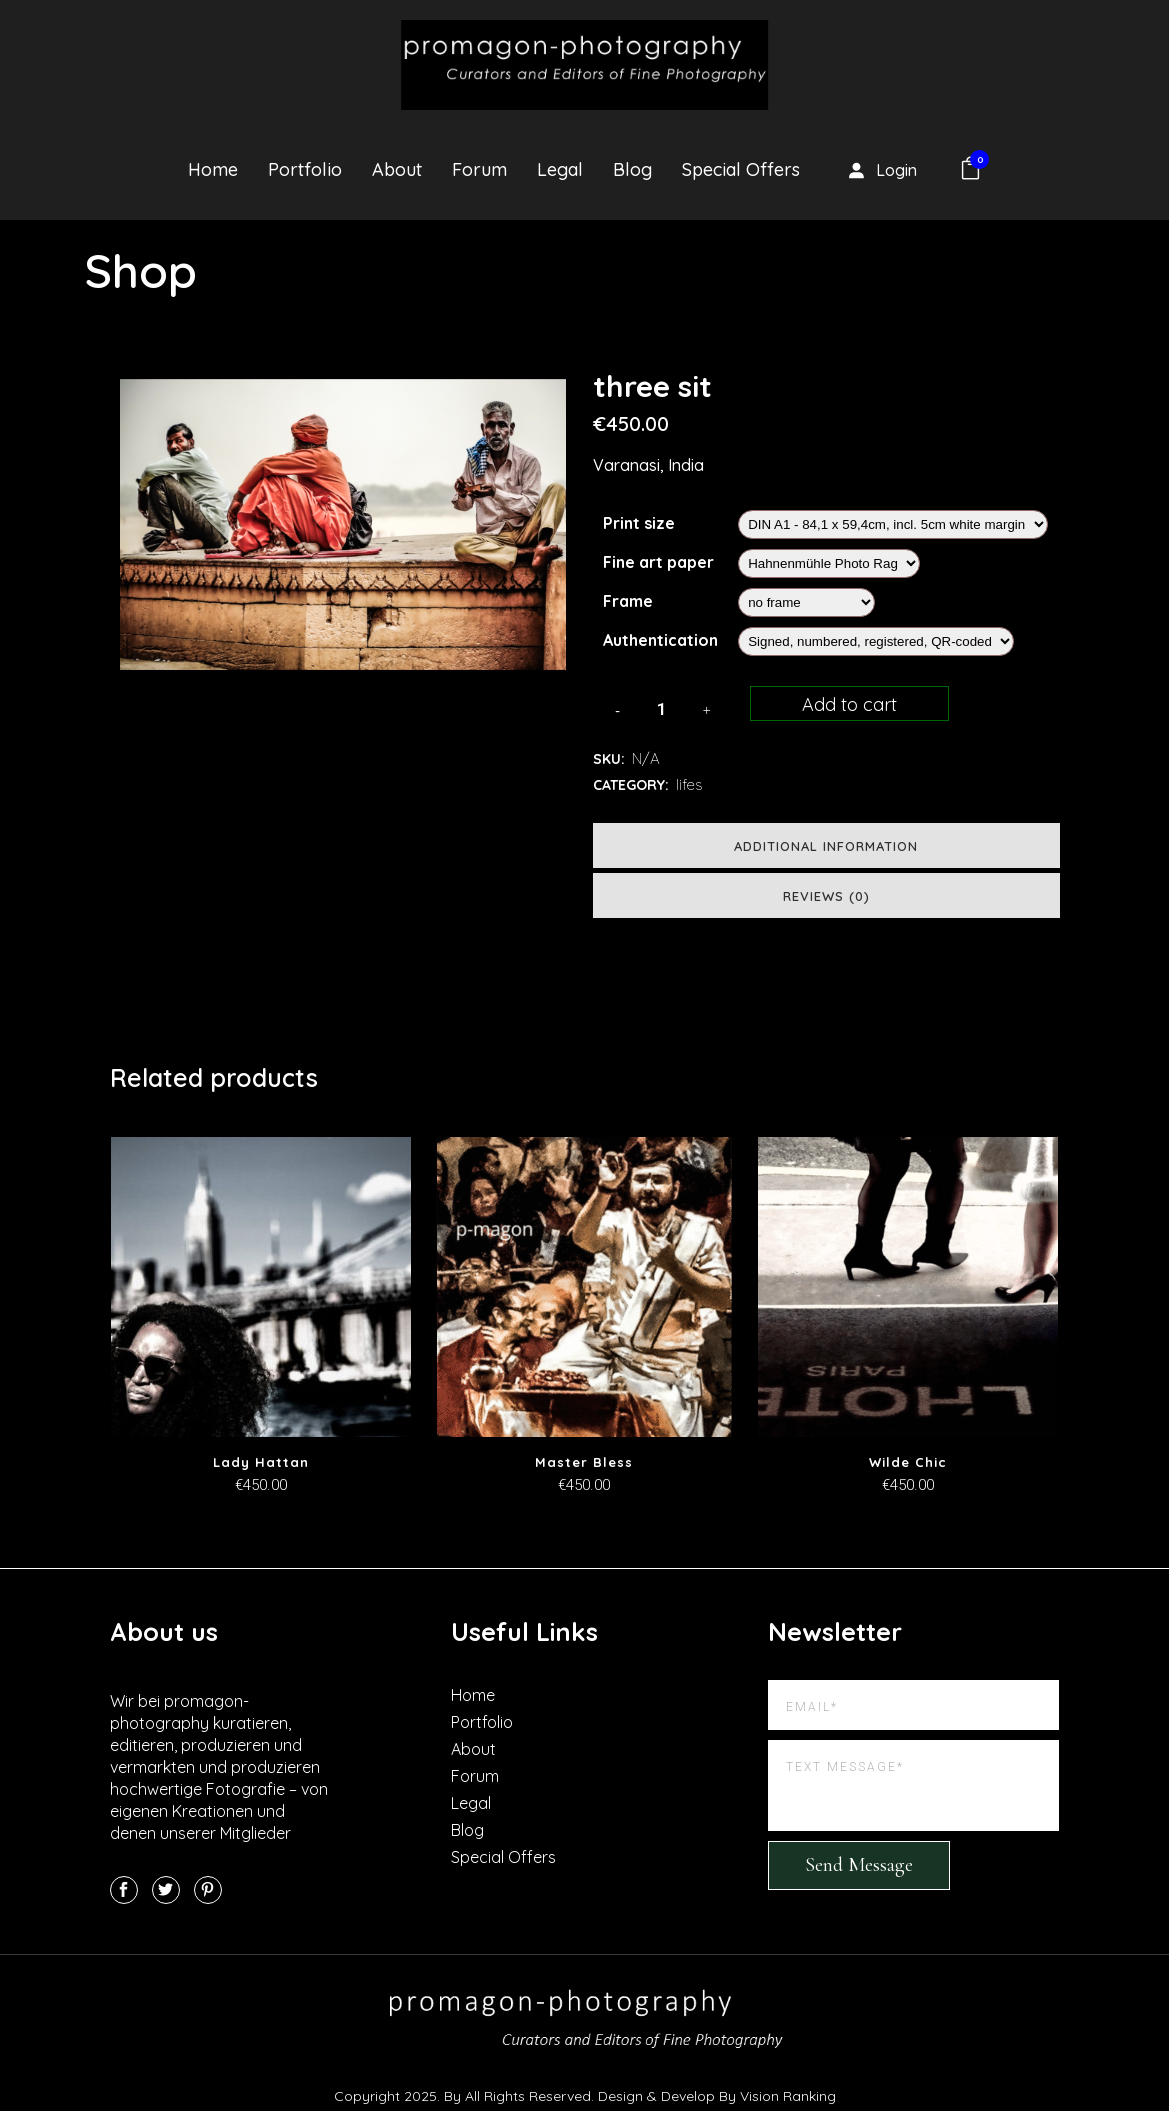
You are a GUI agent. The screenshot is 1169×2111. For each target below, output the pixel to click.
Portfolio (482, 1722)
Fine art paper (658, 562)
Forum (475, 1776)
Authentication (660, 640)
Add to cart (849, 704)
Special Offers (503, 1857)
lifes (689, 784)
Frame (628, 601)
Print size (639, 523)
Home (473, 1695)
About (473, 1749)
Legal (471, 1803)
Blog (467, 1830)
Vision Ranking (788, 2096)
